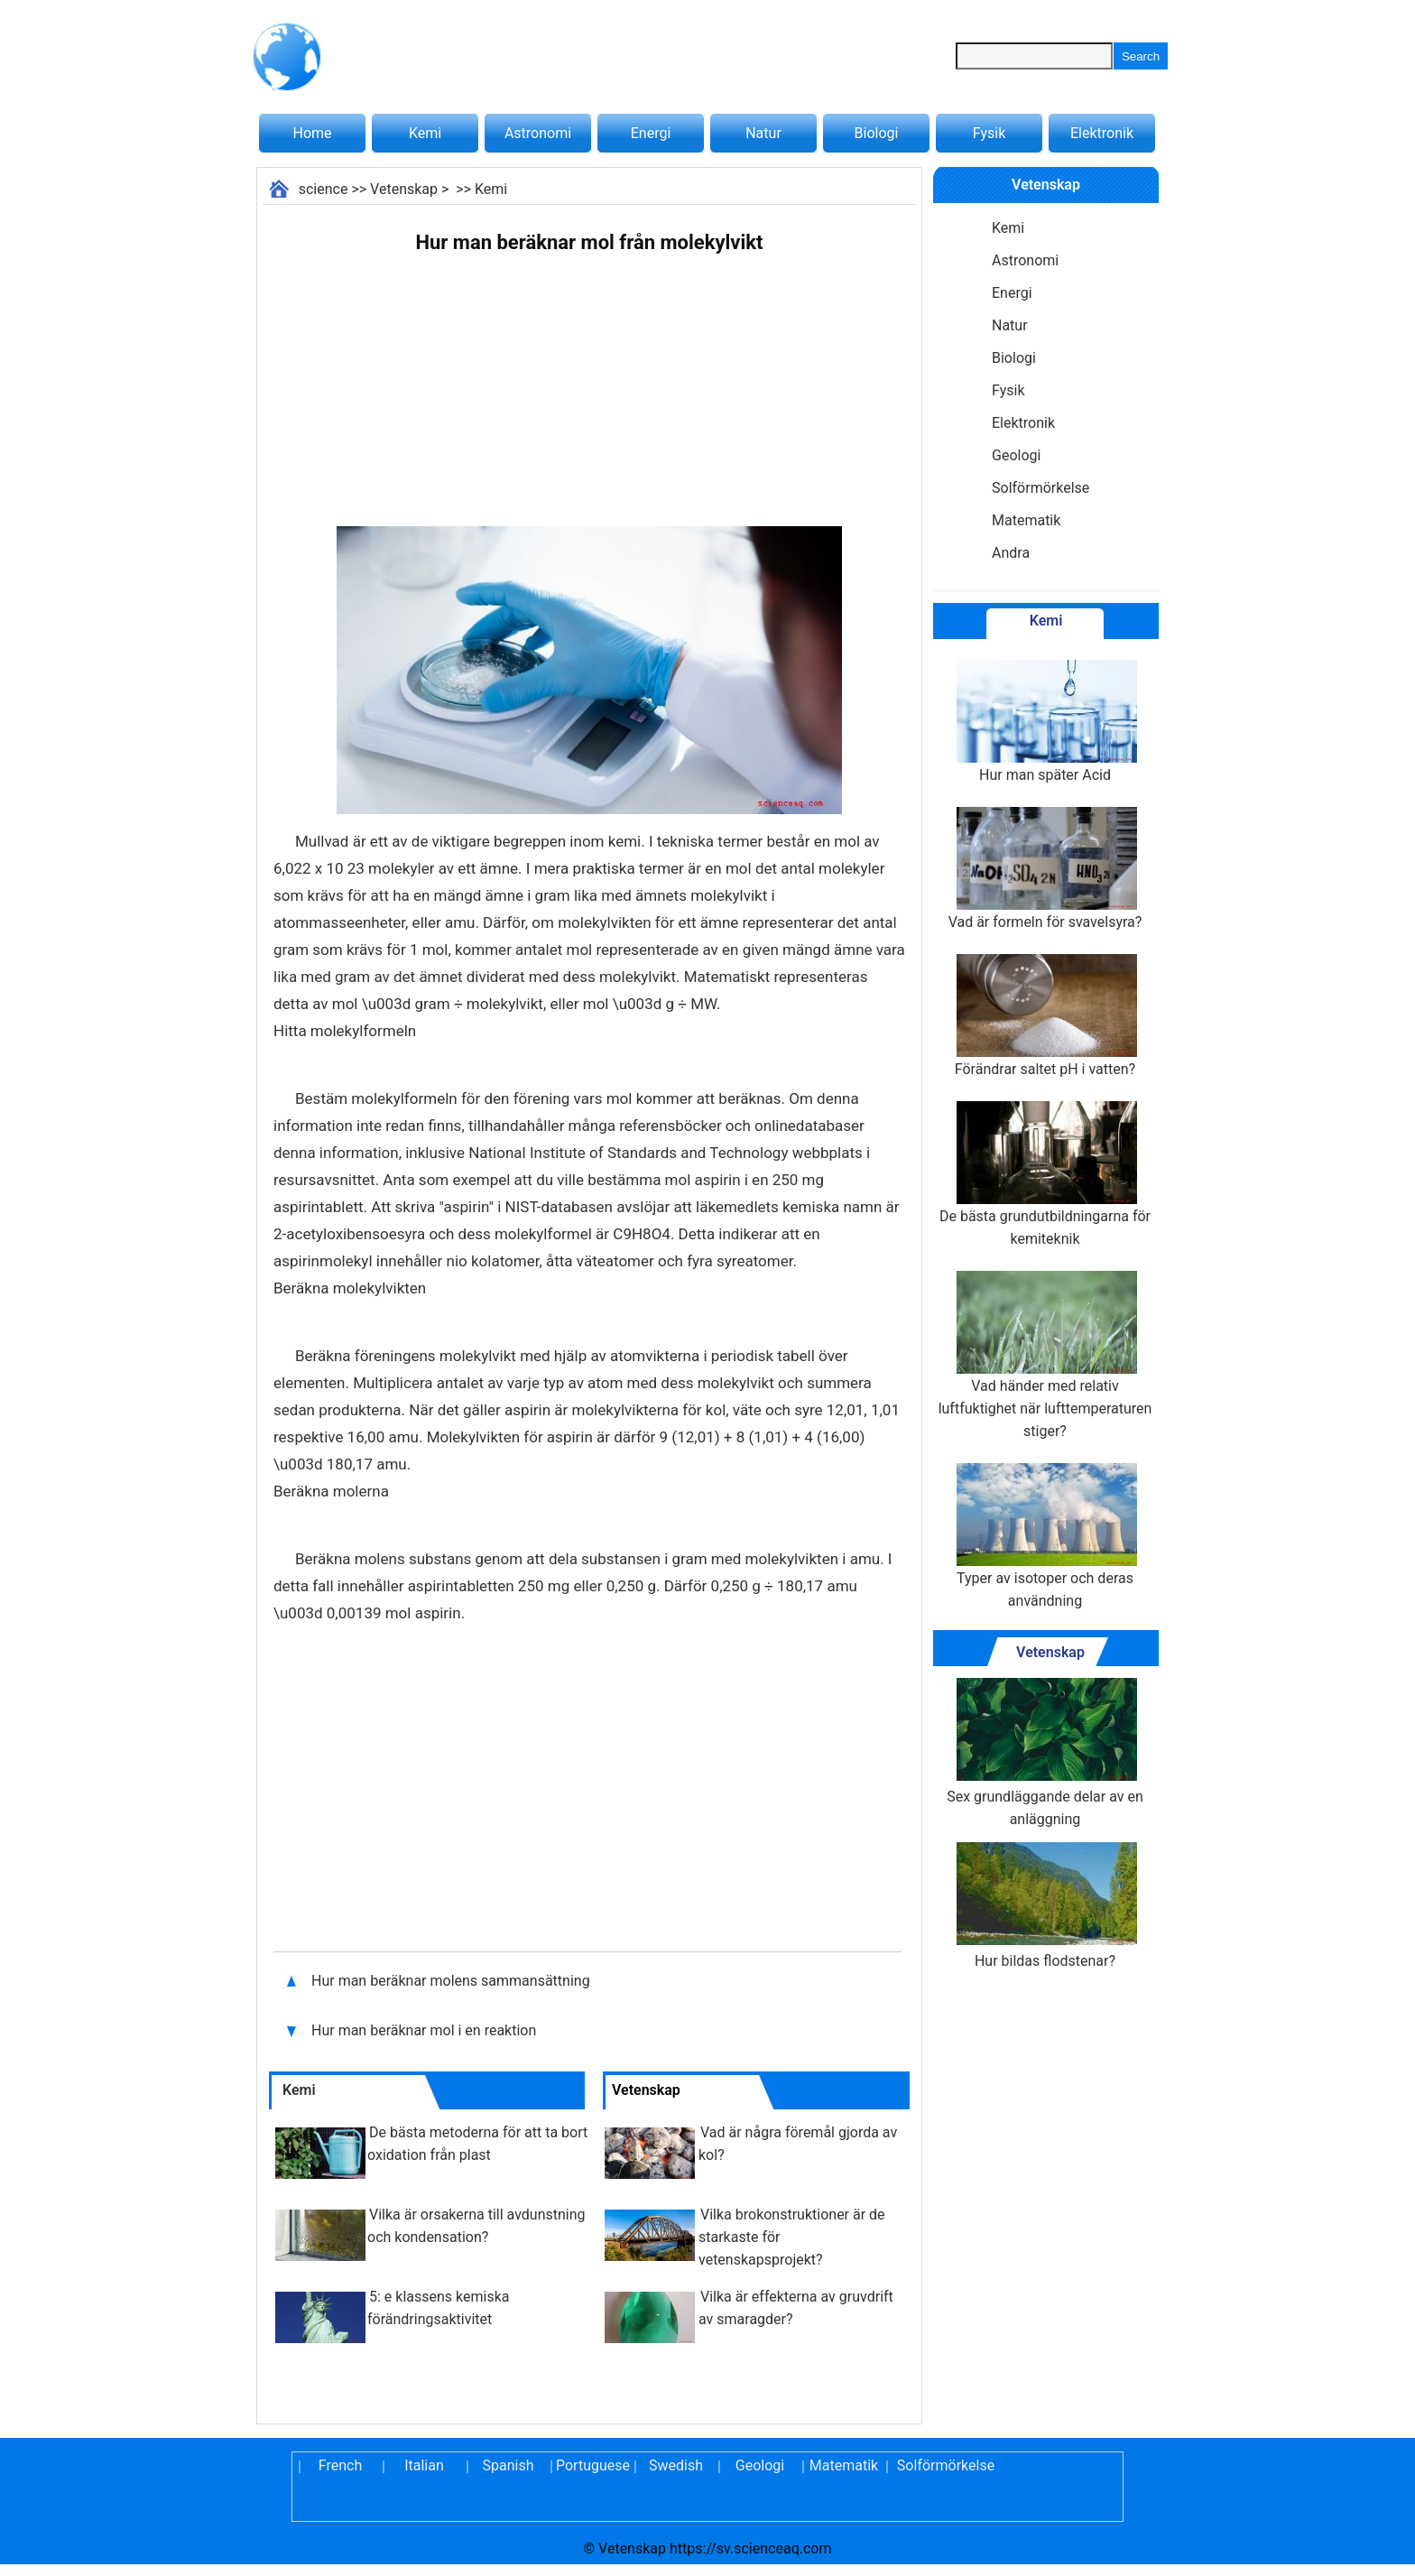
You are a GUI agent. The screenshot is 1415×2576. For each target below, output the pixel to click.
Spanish (508, 2465)
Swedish (676, 2465)
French (340, 2465)
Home (311, 133)
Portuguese (592, 2465)
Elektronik (1101, 133)
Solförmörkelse (1040, 487)
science (323, 189)
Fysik (989, 133)
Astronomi (537, 133)
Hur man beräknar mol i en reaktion (425, 2030)
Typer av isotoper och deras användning (1045, 1536)
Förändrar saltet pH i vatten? (1045, 1016)
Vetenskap (404, 189)
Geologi (1016, 455)
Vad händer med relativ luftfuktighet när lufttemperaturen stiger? (1045, 1355)
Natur (763, 133)
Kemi (425, 133)
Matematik (1026, 520)
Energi (651, 133)
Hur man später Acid (1045, 721)
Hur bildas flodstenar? (1045, 1905)
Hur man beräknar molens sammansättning (452, 1980)
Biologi (877, 133)
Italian (424, 2465)
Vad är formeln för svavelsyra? (1045, 869)
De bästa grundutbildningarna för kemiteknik (1045, 1174)
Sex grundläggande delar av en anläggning (1045, 1753)
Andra (1011, 552)
